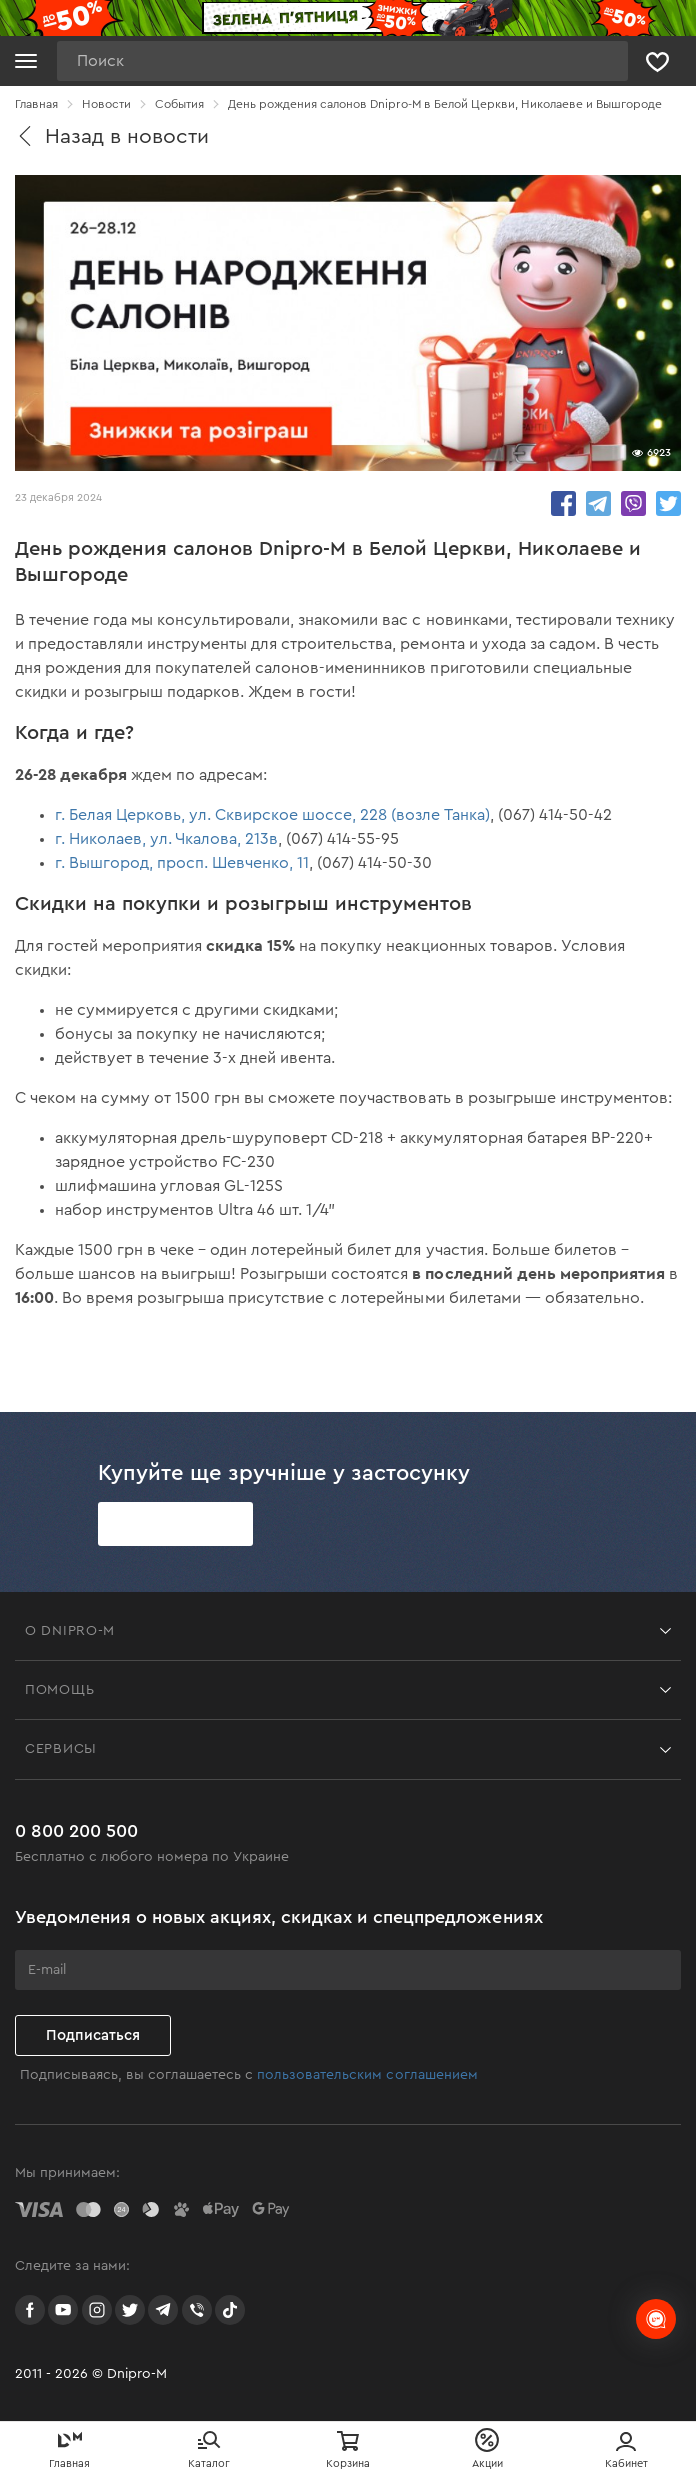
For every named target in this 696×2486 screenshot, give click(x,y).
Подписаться (93, 2035)
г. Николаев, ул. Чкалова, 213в (166, 839)
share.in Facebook (563, 503)
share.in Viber (633, 503)
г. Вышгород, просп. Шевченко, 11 (182, 863)
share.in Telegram (598, 503)
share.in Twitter (668, 503)
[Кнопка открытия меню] (26, 61)
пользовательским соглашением (367, 2075)
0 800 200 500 (76, 1831)
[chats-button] (656, 2319)
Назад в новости (112, 136)
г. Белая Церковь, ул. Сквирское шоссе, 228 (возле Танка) (272, 815)
